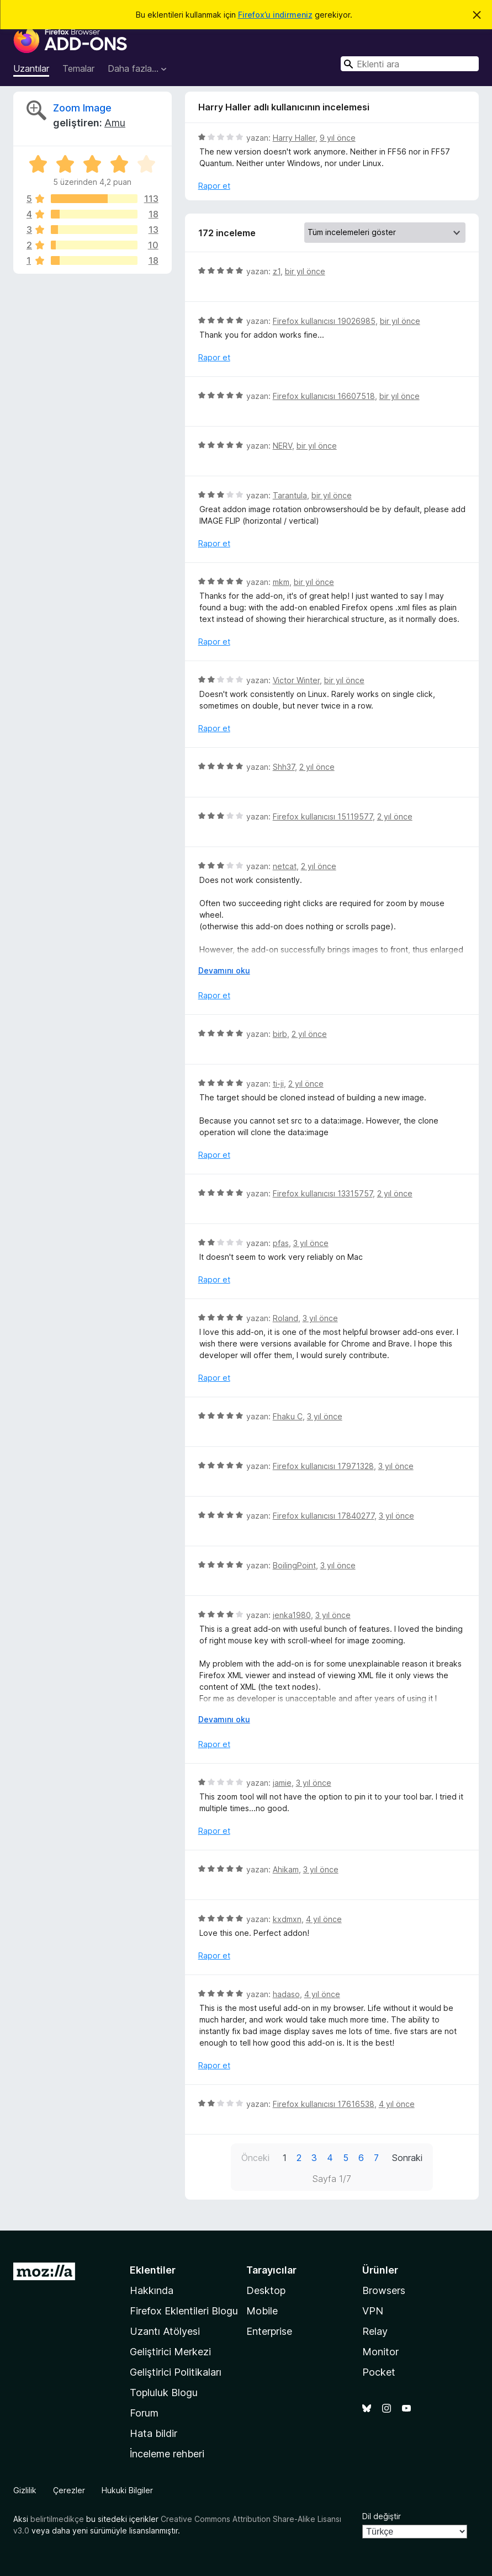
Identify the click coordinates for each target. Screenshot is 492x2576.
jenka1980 (292, 1615)
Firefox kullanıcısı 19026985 (324, 321)
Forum (144, 2413)
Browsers (383, 2290)
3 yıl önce (311, 1243)
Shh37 (284, 766)
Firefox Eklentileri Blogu (184, 2311)
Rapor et (214, 185)
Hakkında (151, 2290)
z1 (277, 271)
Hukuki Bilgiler (127, 2490)
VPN (372, 2311)
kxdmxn (287, 1919)
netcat (285, 866)
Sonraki (407, 2157)
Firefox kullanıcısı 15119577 (323, 816)
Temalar (78, 68)
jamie (282, 1782)
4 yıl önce (324, 1919)
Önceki (255, 2157)
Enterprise (269, 2331)
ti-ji (278, 1083)
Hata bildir (153, 2433)
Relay (375, 2331)
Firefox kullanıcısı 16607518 (324, 396)
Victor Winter (296, 680)
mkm (281, 582)
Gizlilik (24, 2490)
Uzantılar (31, 68)
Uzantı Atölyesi (165, 2331)
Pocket (378, 2372)
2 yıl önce (317, 766)
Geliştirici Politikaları (175, 2372)
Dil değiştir (381, 2516)
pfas (281, 1243)
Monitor (380, 2351)
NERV (282, 445)
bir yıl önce (305, 271)
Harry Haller (294, 137)
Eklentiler (153, 2270)
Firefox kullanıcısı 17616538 (323, 2104)
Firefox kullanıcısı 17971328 (323, 1466)
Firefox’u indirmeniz (275, 14)
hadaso (286, 1994)
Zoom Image (82, 108)
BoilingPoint (294, 1565)
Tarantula (290, 495)
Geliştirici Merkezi (170, 2351)
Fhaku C (288, 1416)
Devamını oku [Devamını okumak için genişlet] (224, 970)
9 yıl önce (338, 137)
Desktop (265, 2290)
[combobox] (410, 63)
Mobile (262, 2311)
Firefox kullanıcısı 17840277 (323, 1515)
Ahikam (286, 1869)
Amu (114, 123)
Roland (285, 1318)
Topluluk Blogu (164, 2392)
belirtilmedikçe (57, 2519)
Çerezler (69, 2490)
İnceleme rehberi (167, 2454)
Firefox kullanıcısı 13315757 (323, 1193)
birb (280, 1034)
